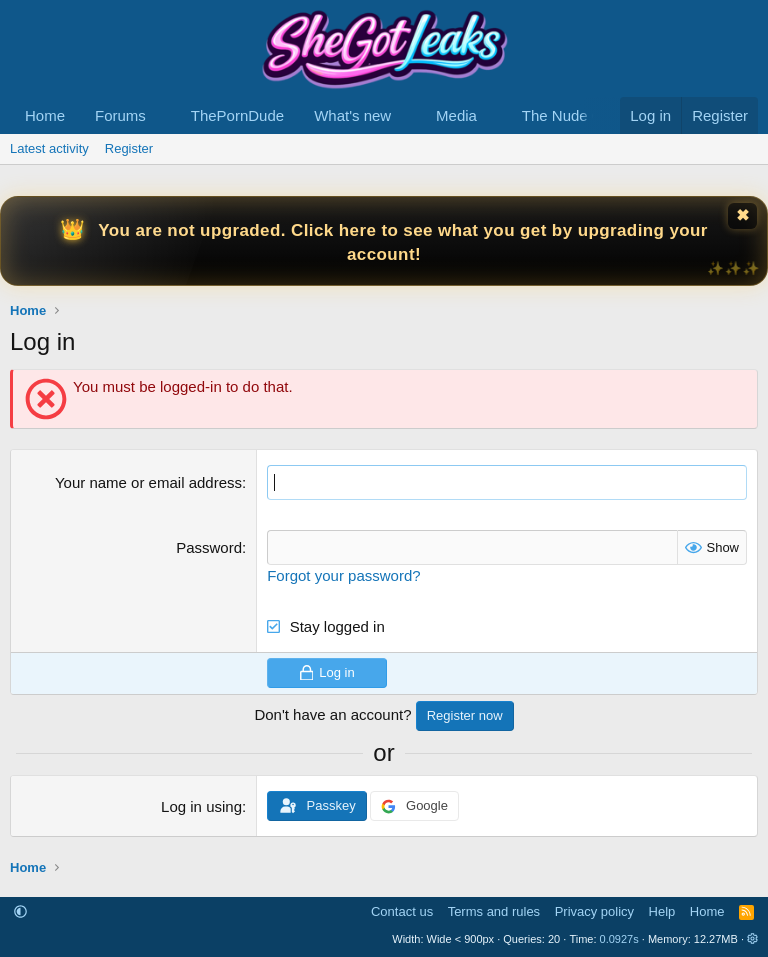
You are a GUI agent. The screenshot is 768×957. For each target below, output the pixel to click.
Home (45, 115)
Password (209, 547)
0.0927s (619, 939)
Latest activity (49, 148)
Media (456, 115)
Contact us (402, 911)
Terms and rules (494, 911)
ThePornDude (237, 115)
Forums (120, 115)
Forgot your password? (343, 575)
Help (662, 911)
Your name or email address (148, 482)
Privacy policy (594, 911)
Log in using (201, 806)
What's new (352, 115)
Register (129, 148)
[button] (162, 115)
